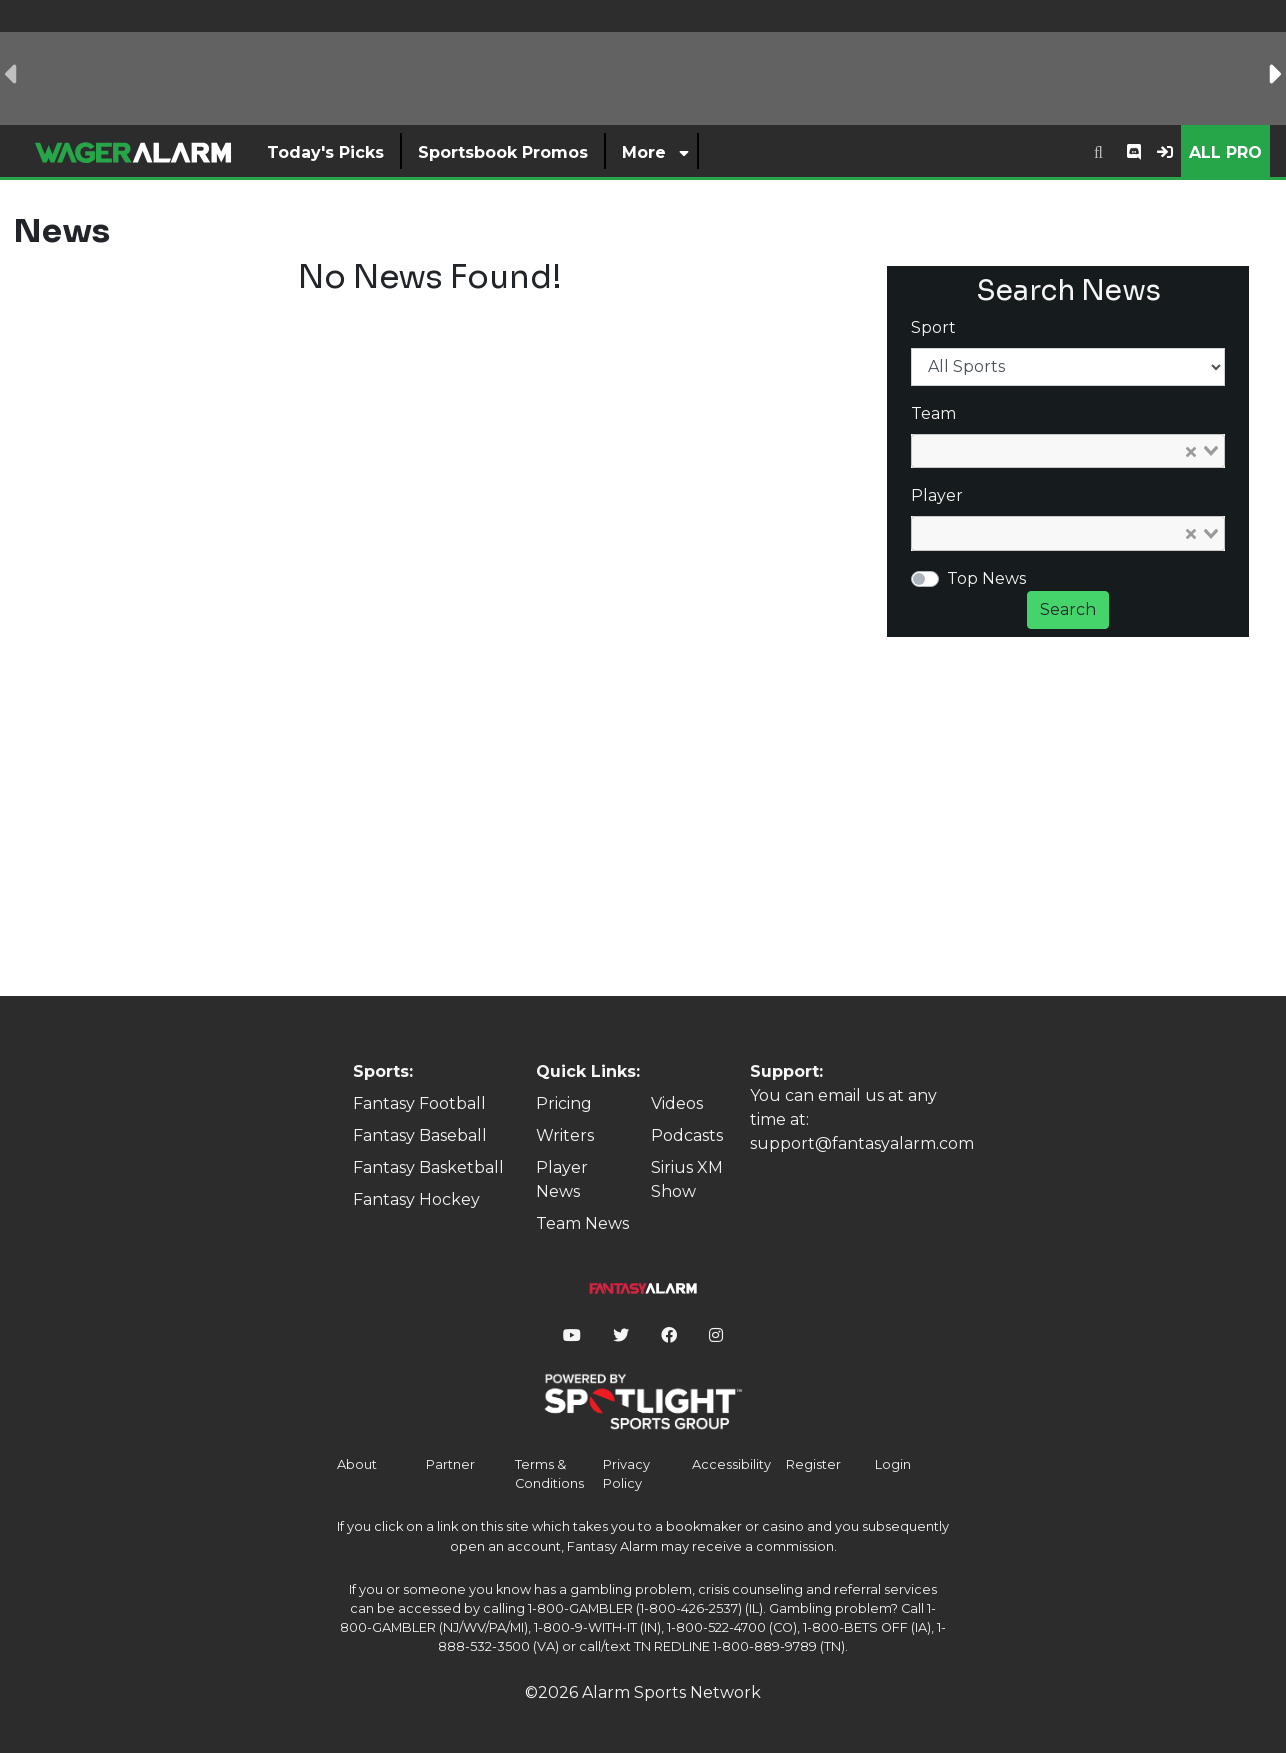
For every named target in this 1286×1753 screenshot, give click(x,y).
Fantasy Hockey (416, 1199)
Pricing (564, 1103)
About (357, 1464)
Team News (582, 1223)
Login (893, 1464)
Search (1068, 609)
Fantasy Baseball (420, 1135)
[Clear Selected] (1191, 451)
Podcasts (687, 1135)
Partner (450, 1464)
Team (933, 413)
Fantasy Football (419, 1103)
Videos (677, 1103)
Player (937, 495)
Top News (986, 578)
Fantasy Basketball (428, 1167)
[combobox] (1099, 151)
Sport (933, 327)
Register (813, 1464)
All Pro (1225, 152)
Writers (565, 1135)
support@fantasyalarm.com (862, 1143)
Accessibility (731, 1464)
